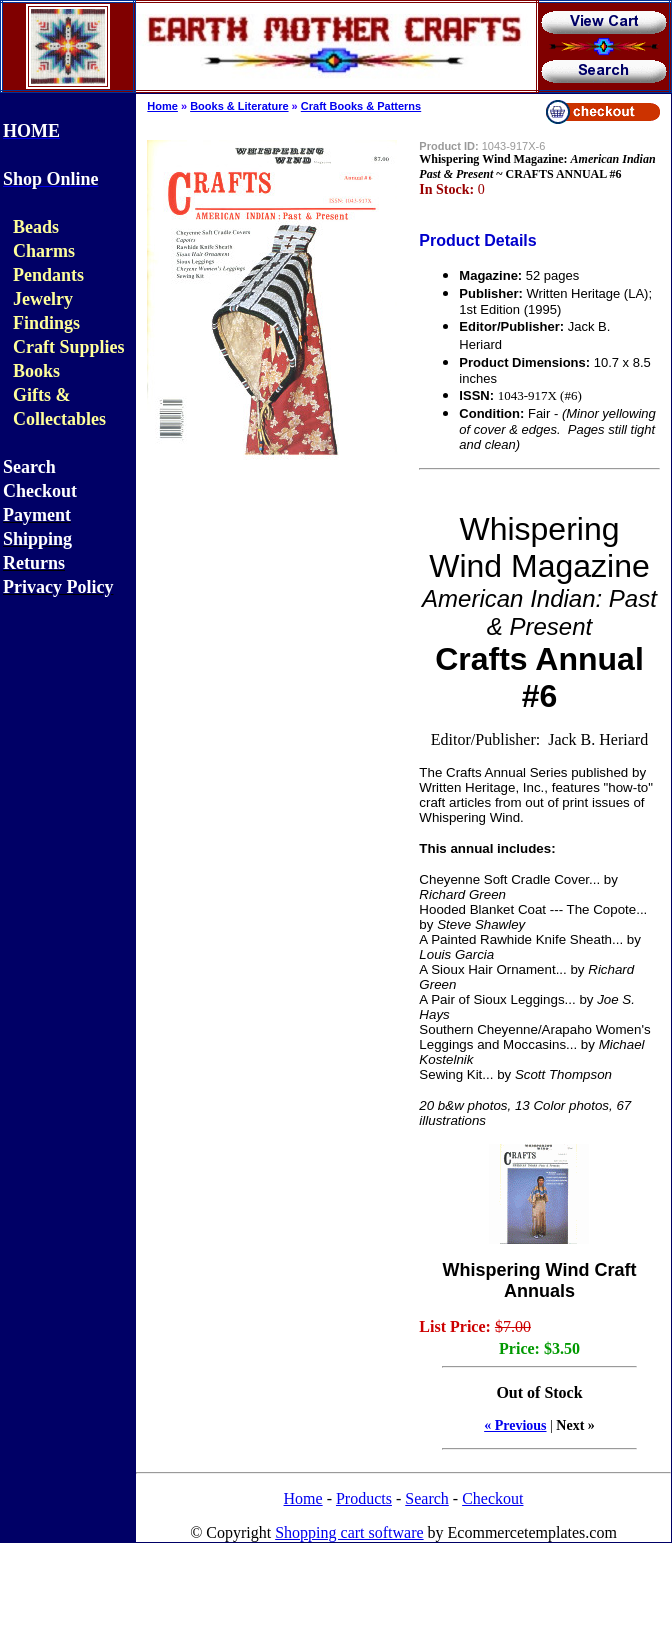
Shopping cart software (349, 1532)
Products (364, 1498)
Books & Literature (239, 106)
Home (162, 106)
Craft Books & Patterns (361, 106)
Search (427, 1498)
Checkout (492, 1498)
